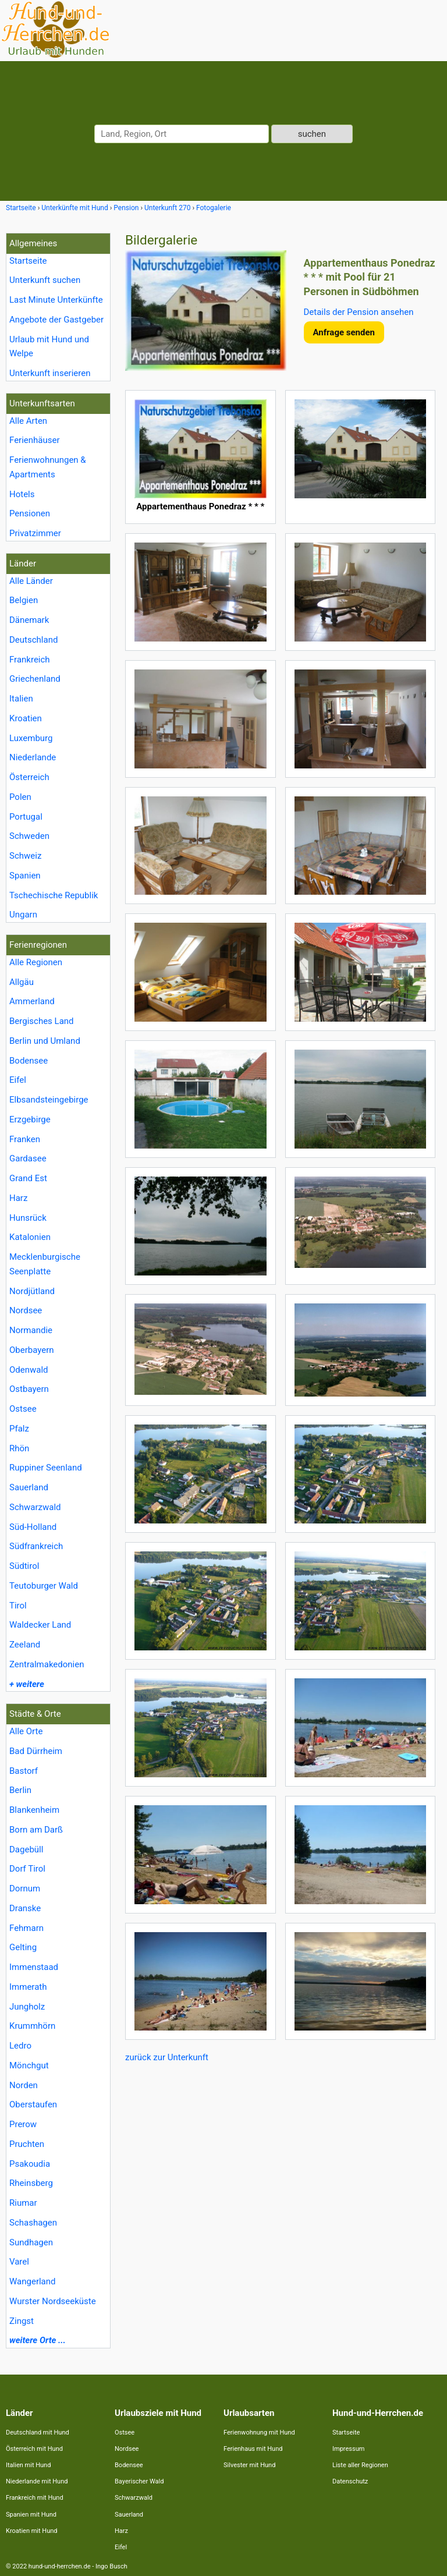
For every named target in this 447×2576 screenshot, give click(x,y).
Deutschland (33, 640)
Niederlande (32, 757)
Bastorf (23, 1771)
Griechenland (35, 679)
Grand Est (28, 1178)
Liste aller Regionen (360, 2465)
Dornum (24, 1888)
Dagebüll (26, 1849)
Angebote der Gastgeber (56, 319)
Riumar (23, 2203)
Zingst (21, 2321)
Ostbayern (29, 1389)
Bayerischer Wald (139, 2481)
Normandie (30, 1330)
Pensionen (29, 513)
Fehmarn (26, 1928)
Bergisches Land (41, 1021)
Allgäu (21, 982)
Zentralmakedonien (46, 1664)
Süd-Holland (32, 1527)
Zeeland (24, 1644)
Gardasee (28, 1158)
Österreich (29, 777)
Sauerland (28, 1487)
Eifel (17, 1080)
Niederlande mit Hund (37, 2481)
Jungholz (27, 2006)
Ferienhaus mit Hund (253, 2449)
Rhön (19, 1448)
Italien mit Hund (28, 2465)
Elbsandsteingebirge (48, 1099)
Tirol (18, 1605)
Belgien (23, 600)
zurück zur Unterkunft (166, 2057)
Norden (23, 2085)
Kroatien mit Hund (32, 2531)
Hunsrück (28, 1218)
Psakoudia (29, 2164)
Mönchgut (29, 2065)
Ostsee (23, 1409)
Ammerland (32, 1001)
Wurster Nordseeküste (52, 2301)
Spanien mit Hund (31, 2514)
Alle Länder (31, 581)
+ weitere (26, 1684)
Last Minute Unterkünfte (56, 300)
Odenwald (28, 1370)
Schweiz (25, 856)
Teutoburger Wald (43, 1586)
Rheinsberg (31, 2183)
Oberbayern (31, 1350)
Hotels (22, 494)
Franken (24, 1139)
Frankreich (29, 659)
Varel (19, 2261)
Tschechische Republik (53, 895)
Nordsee (25, 1310)
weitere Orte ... (37, 2340)
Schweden (29, 836)
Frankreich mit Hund (34, 2497)
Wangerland (32, 2281)
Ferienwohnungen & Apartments (47, 467)
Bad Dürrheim (35, 1751)
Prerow (23, 2124)
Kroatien (25, 718)
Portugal (25, 817)
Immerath (28, 1987)
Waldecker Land (40, 1625)
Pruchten (26, 2144)
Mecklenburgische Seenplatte (44, 1264)
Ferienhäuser (34, 440)
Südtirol (24, 1566)
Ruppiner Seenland (45, 1467)
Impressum (348, 2449)
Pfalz (19, 1428)
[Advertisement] (280, 2149)
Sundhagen (31, 2242)
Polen (20, 797)
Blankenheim (34, 1810)
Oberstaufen (33, 2104)
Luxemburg (31, 738)
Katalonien (30, 1237)
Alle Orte (25, 1731)
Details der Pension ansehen (359, 312)
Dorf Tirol (27, 1868)
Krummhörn (32, 2026)
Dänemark (29, 620)
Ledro (20, 2045)
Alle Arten (28, 421)
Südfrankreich (36, 1546)
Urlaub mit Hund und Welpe (49, 346)
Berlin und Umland (44, 1041)
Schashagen (33, 2222)
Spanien (25, 875)
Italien (21, 698)
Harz (18, 1198)
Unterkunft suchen (44, 280)
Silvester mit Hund (249, 2465)
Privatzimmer (35, 533)
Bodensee (28, 1060)
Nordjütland (32, 1291)
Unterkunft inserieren (49, 373)
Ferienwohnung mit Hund (259, 2432)
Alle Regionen (35, 962)
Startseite (28, 261)
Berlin (20, 1790)
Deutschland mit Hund (37, 2432)
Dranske (25, 1908)
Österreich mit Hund (34, 2449)
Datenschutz (350, 2481)
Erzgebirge (30, 1119)
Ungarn (23, 914)
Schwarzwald (35, 1507)
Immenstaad (33, 1967)
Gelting (23, 1947)
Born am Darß (36, 1829)
